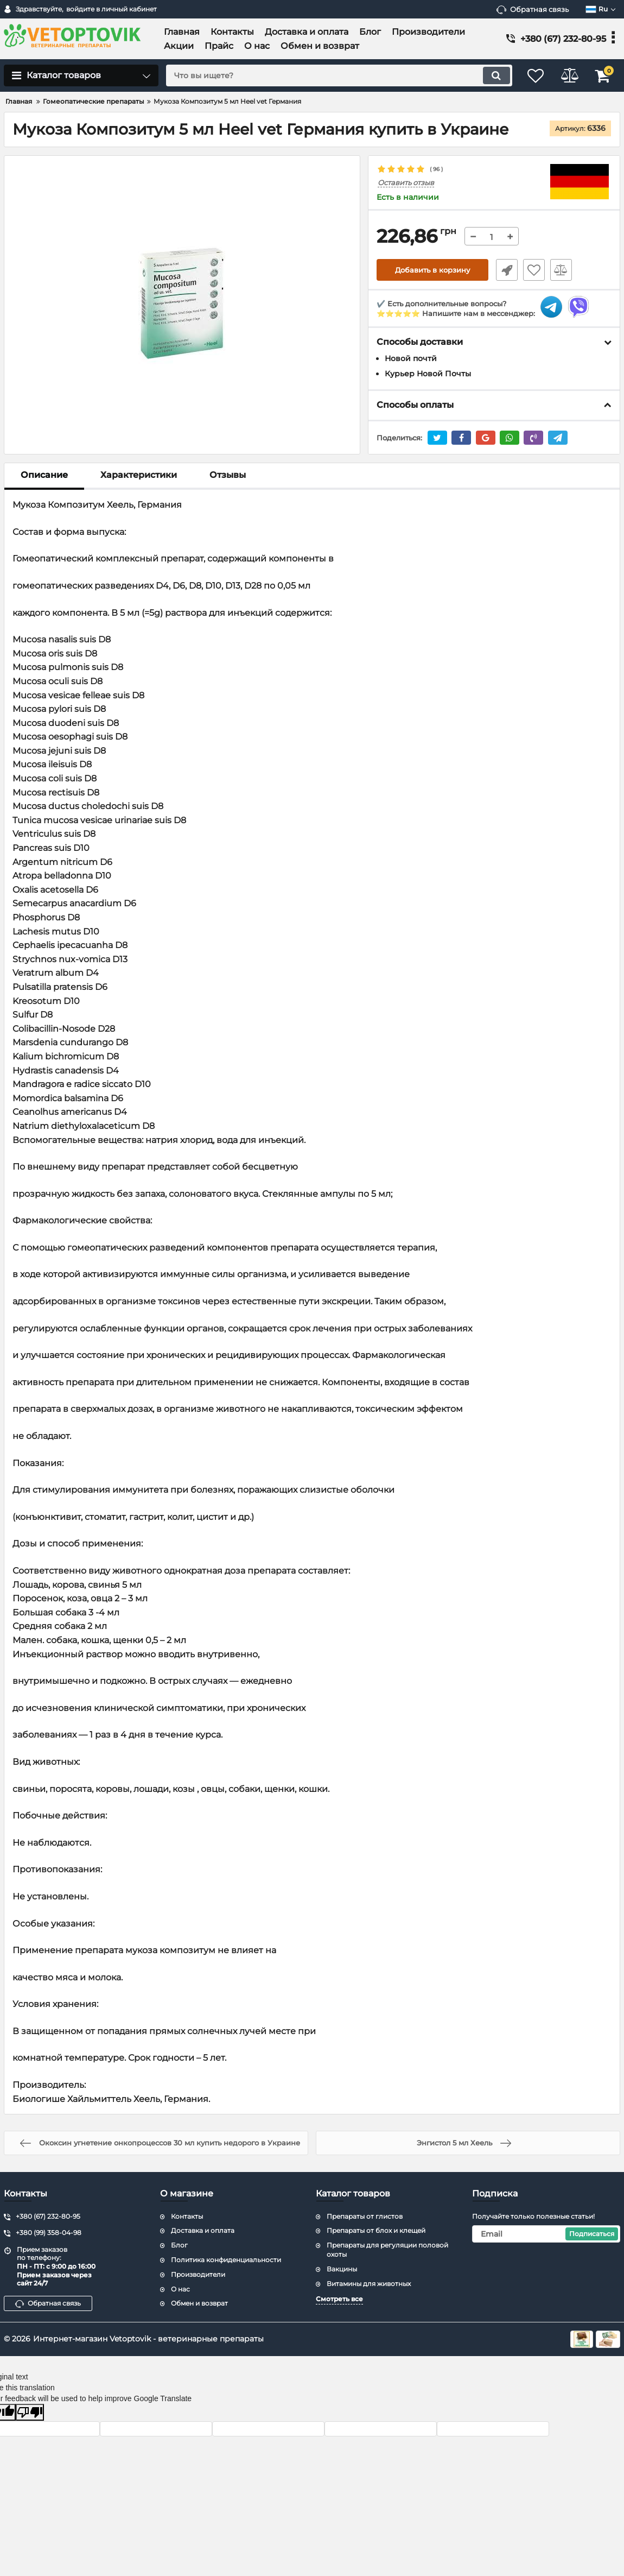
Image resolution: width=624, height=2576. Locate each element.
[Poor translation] (30, 2412)
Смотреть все (339, 2299)
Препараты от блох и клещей (376, 2231)
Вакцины (342, 2269)
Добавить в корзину (433, 270)
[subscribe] (546, 2234)
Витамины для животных (369, 2284)
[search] (332, 75)
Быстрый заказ (504, 270)
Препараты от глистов (365, 2216)
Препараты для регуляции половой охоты (387, 2250)
